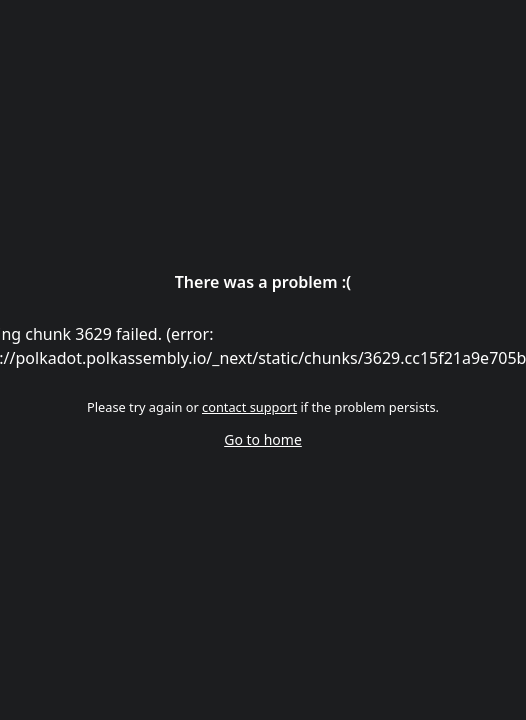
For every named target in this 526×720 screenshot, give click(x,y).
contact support (249, 407)
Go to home (263, 439)
